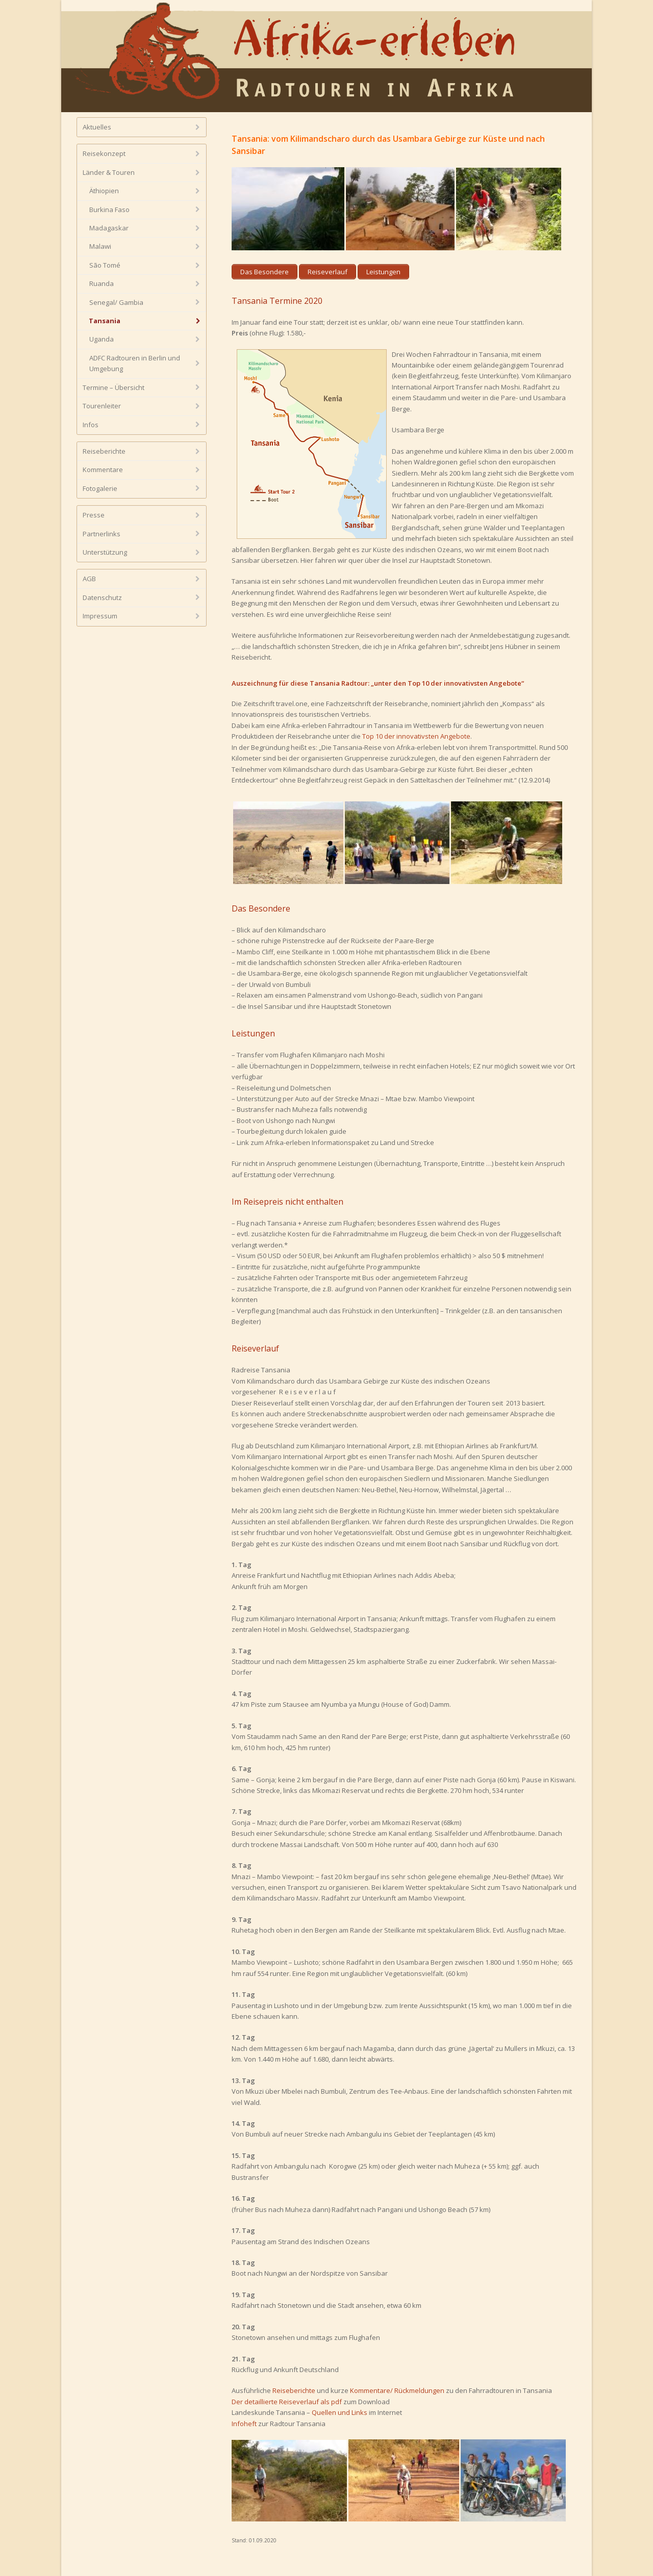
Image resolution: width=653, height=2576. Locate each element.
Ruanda (101, 283)
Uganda (101, 339)
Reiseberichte (293, 2390)
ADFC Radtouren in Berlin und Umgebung (134, 363)
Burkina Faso (109, 209)
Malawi (100, 246)
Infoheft (244, 2423)
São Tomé (104, 265)
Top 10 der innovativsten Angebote (416, 736)
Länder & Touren (109, 172)
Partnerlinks (101, 533)
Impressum (100, 615)
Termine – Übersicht (113, 387)
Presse (94, 514)
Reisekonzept (104, 153)
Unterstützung (105, 552)
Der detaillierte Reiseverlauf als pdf (287, 2401)
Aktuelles (97, 127)
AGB (89, 578)
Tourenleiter (102, 405)
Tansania (104, 320)
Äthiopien (104, 190)
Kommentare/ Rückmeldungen (397, 2390)
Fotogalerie (100, 488)
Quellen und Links (339, 2412)
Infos (90, 424)
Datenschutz (102, 597)
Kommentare (103, 469)
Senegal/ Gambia (116, 302)
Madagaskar (109, 227)
